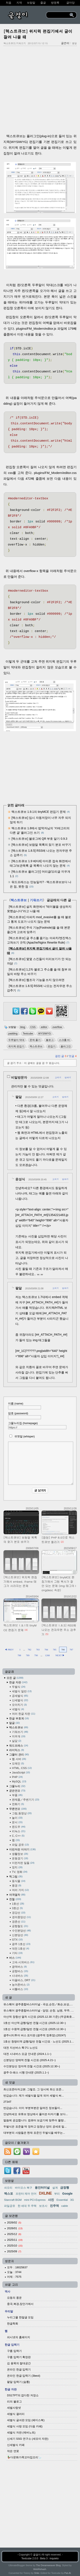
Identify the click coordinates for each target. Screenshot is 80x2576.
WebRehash (39, 2569)
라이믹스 (16, 1750)
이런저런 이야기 (22, 1849)
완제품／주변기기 (25, 1799)
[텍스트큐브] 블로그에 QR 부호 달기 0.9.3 (39, 838)
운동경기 (20, 1858)
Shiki (36, 2573)
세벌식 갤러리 (16, 2414)
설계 (55, 2187)
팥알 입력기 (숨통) (18, 2381)
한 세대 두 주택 (27, 2205)
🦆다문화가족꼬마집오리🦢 (24, 2457)
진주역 (54, 2205)
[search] (58, 15)
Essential (62, 2199)
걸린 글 (61, 1056)
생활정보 (20, 1854)
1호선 (18, 1903)
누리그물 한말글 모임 (20, 2317)
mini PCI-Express (34, 2199)
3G (72, 2199)
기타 (17, 1953)
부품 (17, 1795)
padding (12, 1033)
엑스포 (8, 2193)
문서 (17, 1822)
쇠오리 (8, 2187)
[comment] (40, 1463)
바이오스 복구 (23, 2187)
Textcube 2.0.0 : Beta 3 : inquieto (40, 2558)
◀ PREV (9, 1649)
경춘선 (18, 1921)
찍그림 (16, 1876)
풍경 (16, 1885)
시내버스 (20, 1975)
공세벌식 (20, 1695)
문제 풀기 (35, 1039)
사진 (51, 2199)
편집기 (51, 1046)
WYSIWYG (44, 1033)
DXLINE (45, 2193)
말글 (14, 1723)
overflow (57, 1027)
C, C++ (18, 1835)
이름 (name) (24, 1405)
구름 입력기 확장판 (19, 2357)
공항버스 (20, 1971)
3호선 (17, 1908)
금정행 (64, 2187)
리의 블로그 (14, 2401)
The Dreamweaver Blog (48, 2565)
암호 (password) (24, 1415)
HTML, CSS (22, 1768)
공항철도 (20, 1926)
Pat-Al (67, 2573)
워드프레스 (18, 1745)
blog (22, 1027)
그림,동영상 (22, 1813)
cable (64, 2205)
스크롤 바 (64, 1039)
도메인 (18, 1763)
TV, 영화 (19, 1871)
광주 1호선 (21, 1944)
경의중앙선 (21, 1917)
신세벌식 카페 (16, 2445)
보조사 (43, 2205)
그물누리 (17, 1786)
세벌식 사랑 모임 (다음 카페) (24, 2426)
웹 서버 (19, 1759)
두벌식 (18, 1686)
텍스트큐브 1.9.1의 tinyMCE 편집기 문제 (39, 811)
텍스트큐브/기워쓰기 (15, 43)
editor (44, 1027)
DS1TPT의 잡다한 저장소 (23, 2395)
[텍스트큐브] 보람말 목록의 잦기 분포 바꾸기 (41, 844)
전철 (15, 1899)
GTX (17, 1939)
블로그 (50, 1039)
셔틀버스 (20, 1989)
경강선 (18, 1912)
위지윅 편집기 (16, 1046)
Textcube (28, 1033)
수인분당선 (21, 1930)
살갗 (16, 1740)
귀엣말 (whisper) (21, 1436)
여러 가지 (20, 1890)
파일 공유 (20, 1844)
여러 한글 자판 (23, 1713)
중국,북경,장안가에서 (20, 2303)
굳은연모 (17, 1790)
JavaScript (21, 1772)
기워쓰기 (36, 900)
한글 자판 (18, 1682)
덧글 (73, 1056)
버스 (15, 1957)
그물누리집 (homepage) (37, 1425)
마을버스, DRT (23, 1980)
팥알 (74, 43)
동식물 (18, 1881)
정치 (17, 1867)
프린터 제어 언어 (26, 2193)
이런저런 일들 (23, 1862)
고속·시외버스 (23, 1962)
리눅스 (18, 1831)
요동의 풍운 (14, 2297)
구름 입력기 (14, 2351)
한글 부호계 (19, 1718)
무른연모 (18, 1808)
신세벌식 (20, 1700)
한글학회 (12, 2323)
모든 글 (15, 1677)
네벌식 (18, 1709)
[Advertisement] (40, 90)
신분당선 (20, 1935)
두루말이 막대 (16, 1039)
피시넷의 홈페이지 (18, 2337)
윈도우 (18, 1826)
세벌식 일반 (22, 1691)
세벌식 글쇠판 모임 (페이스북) (26, 2420)
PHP (17, 1777)
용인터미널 (42, 2187)
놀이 (17, 1817)
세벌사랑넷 (14, 2407)
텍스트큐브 (19, 900)
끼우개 (18, 1736)
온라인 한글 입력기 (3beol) (23, 2375)
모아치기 (19, 1704)
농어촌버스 (20, 1984)
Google (67, 2193)
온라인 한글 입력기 (19, 2369)
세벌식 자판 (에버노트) (21, 2432)
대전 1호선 (20, 1948)
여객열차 (17, 1894)
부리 (57, 2193)
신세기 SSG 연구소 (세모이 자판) (27, 2438)
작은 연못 (13, 2451)
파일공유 (9, 2205)
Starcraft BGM (13, 2199)
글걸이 (37, 2554)
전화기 (18, 1804)
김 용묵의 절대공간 (19, 2363)
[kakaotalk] (41, 1014)
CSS (33, 1027)
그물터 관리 (19, 1754)
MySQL (19, 1781)
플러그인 (66, 1046)
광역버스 (19, 1966)
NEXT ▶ (60, 1655)
